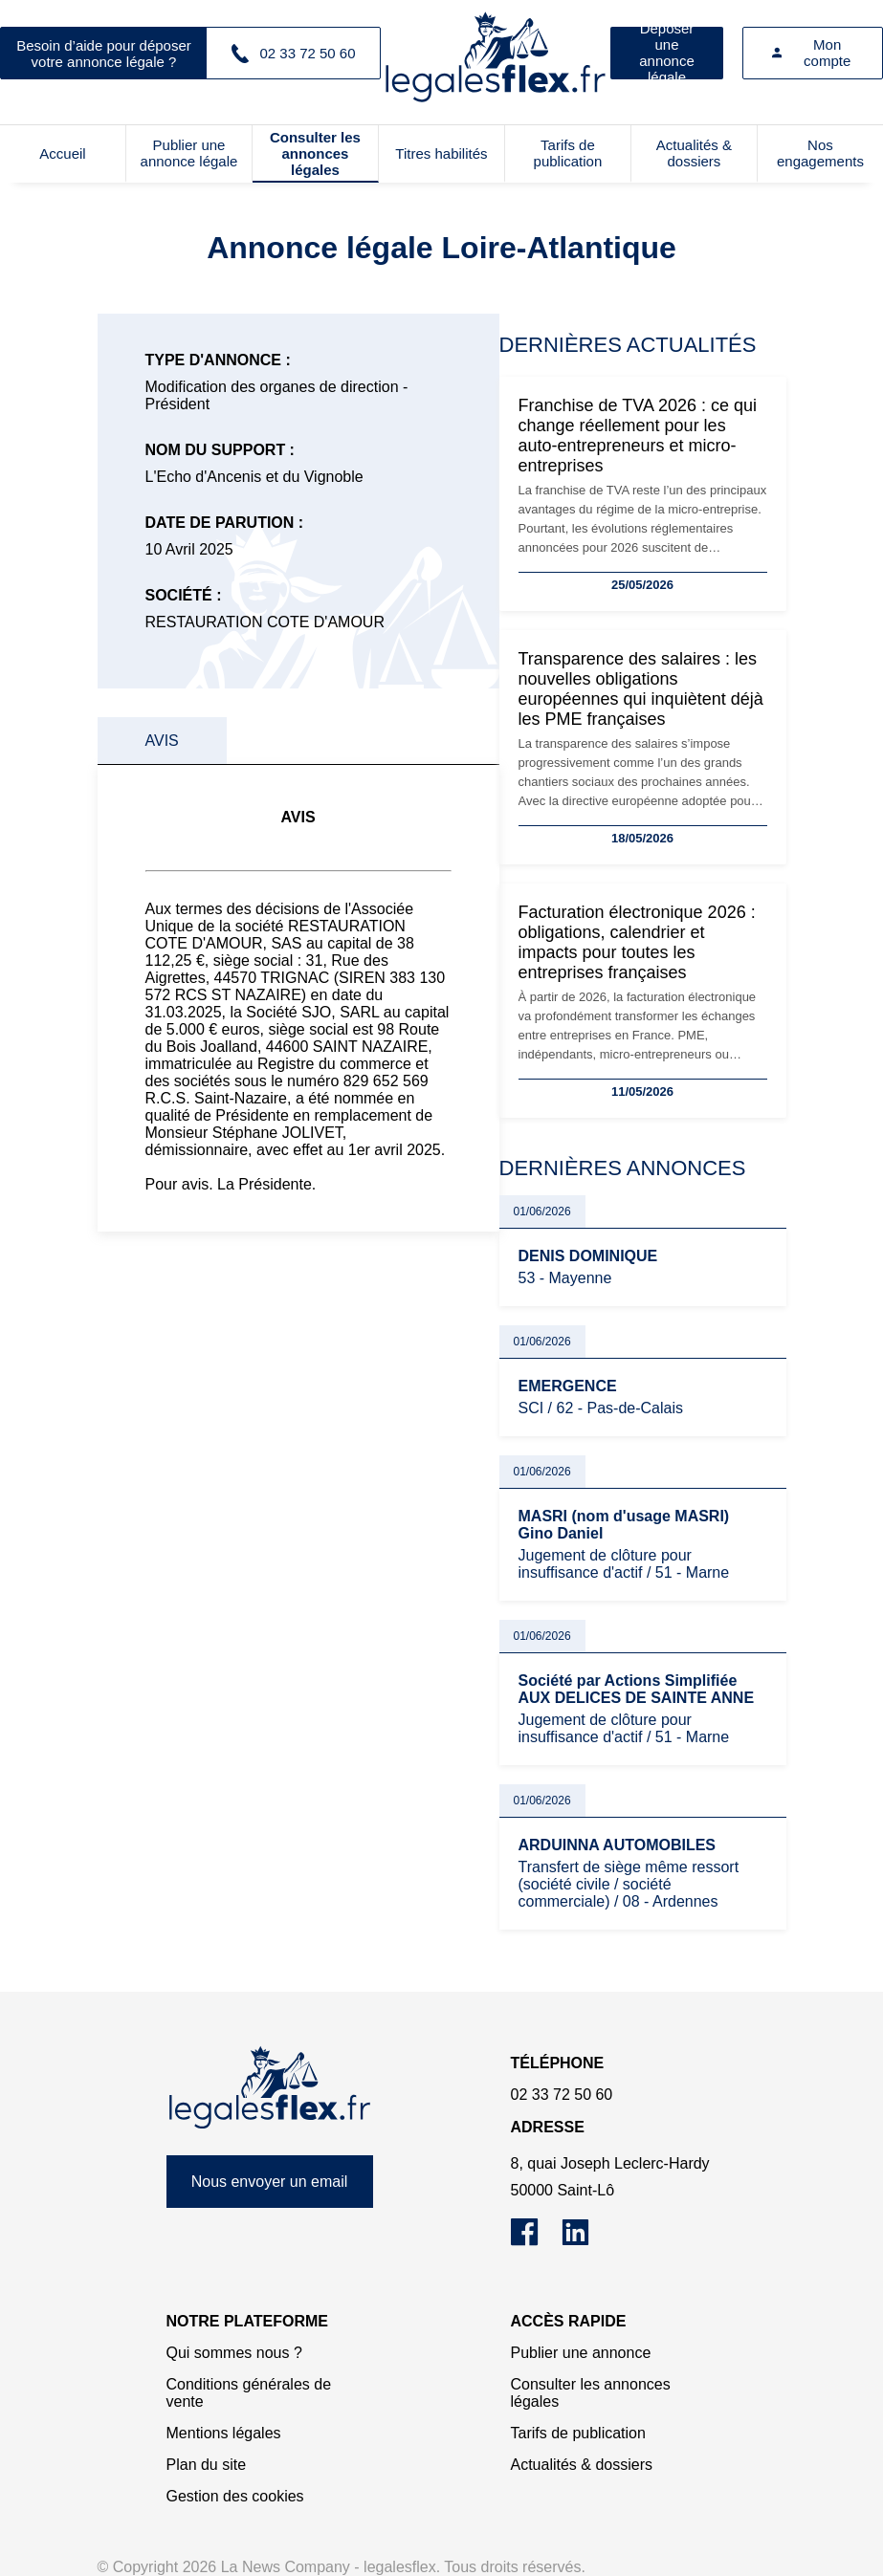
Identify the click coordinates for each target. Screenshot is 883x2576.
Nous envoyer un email (269, 2181)
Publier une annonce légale (189, 153)
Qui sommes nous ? (234, 2353)
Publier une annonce (581, 2353)
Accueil (62, 153)
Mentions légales (223, 2433)
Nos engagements (820, 153)
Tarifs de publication (568, 153)
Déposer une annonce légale (667, 53)
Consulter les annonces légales (315, 153)
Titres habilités (441, 153)
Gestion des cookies (235, 2496)
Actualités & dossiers (694, 153)
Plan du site (206, 2464)
